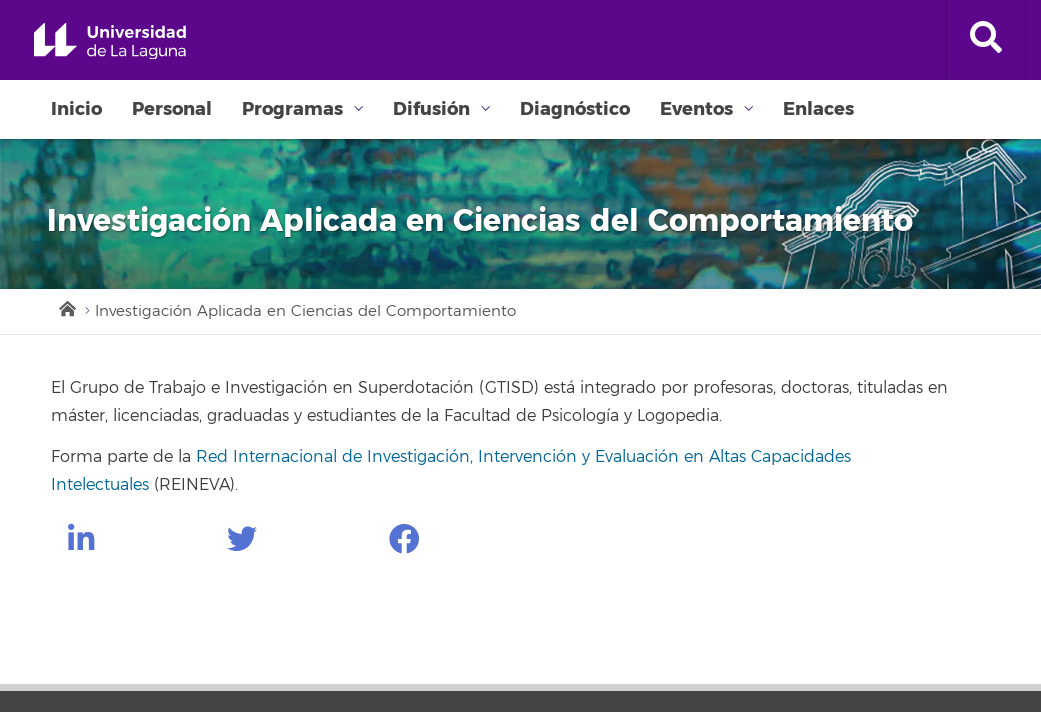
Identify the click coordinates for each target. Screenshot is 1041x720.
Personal (172, 109)
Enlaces (818, 109)
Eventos (696, 109)
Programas (292, 109)
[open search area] (986, 40)
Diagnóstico (575, 109)
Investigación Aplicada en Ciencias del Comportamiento (305, 311)
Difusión (431, 109)
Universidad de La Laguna (110, 41)
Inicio (76, 109)
